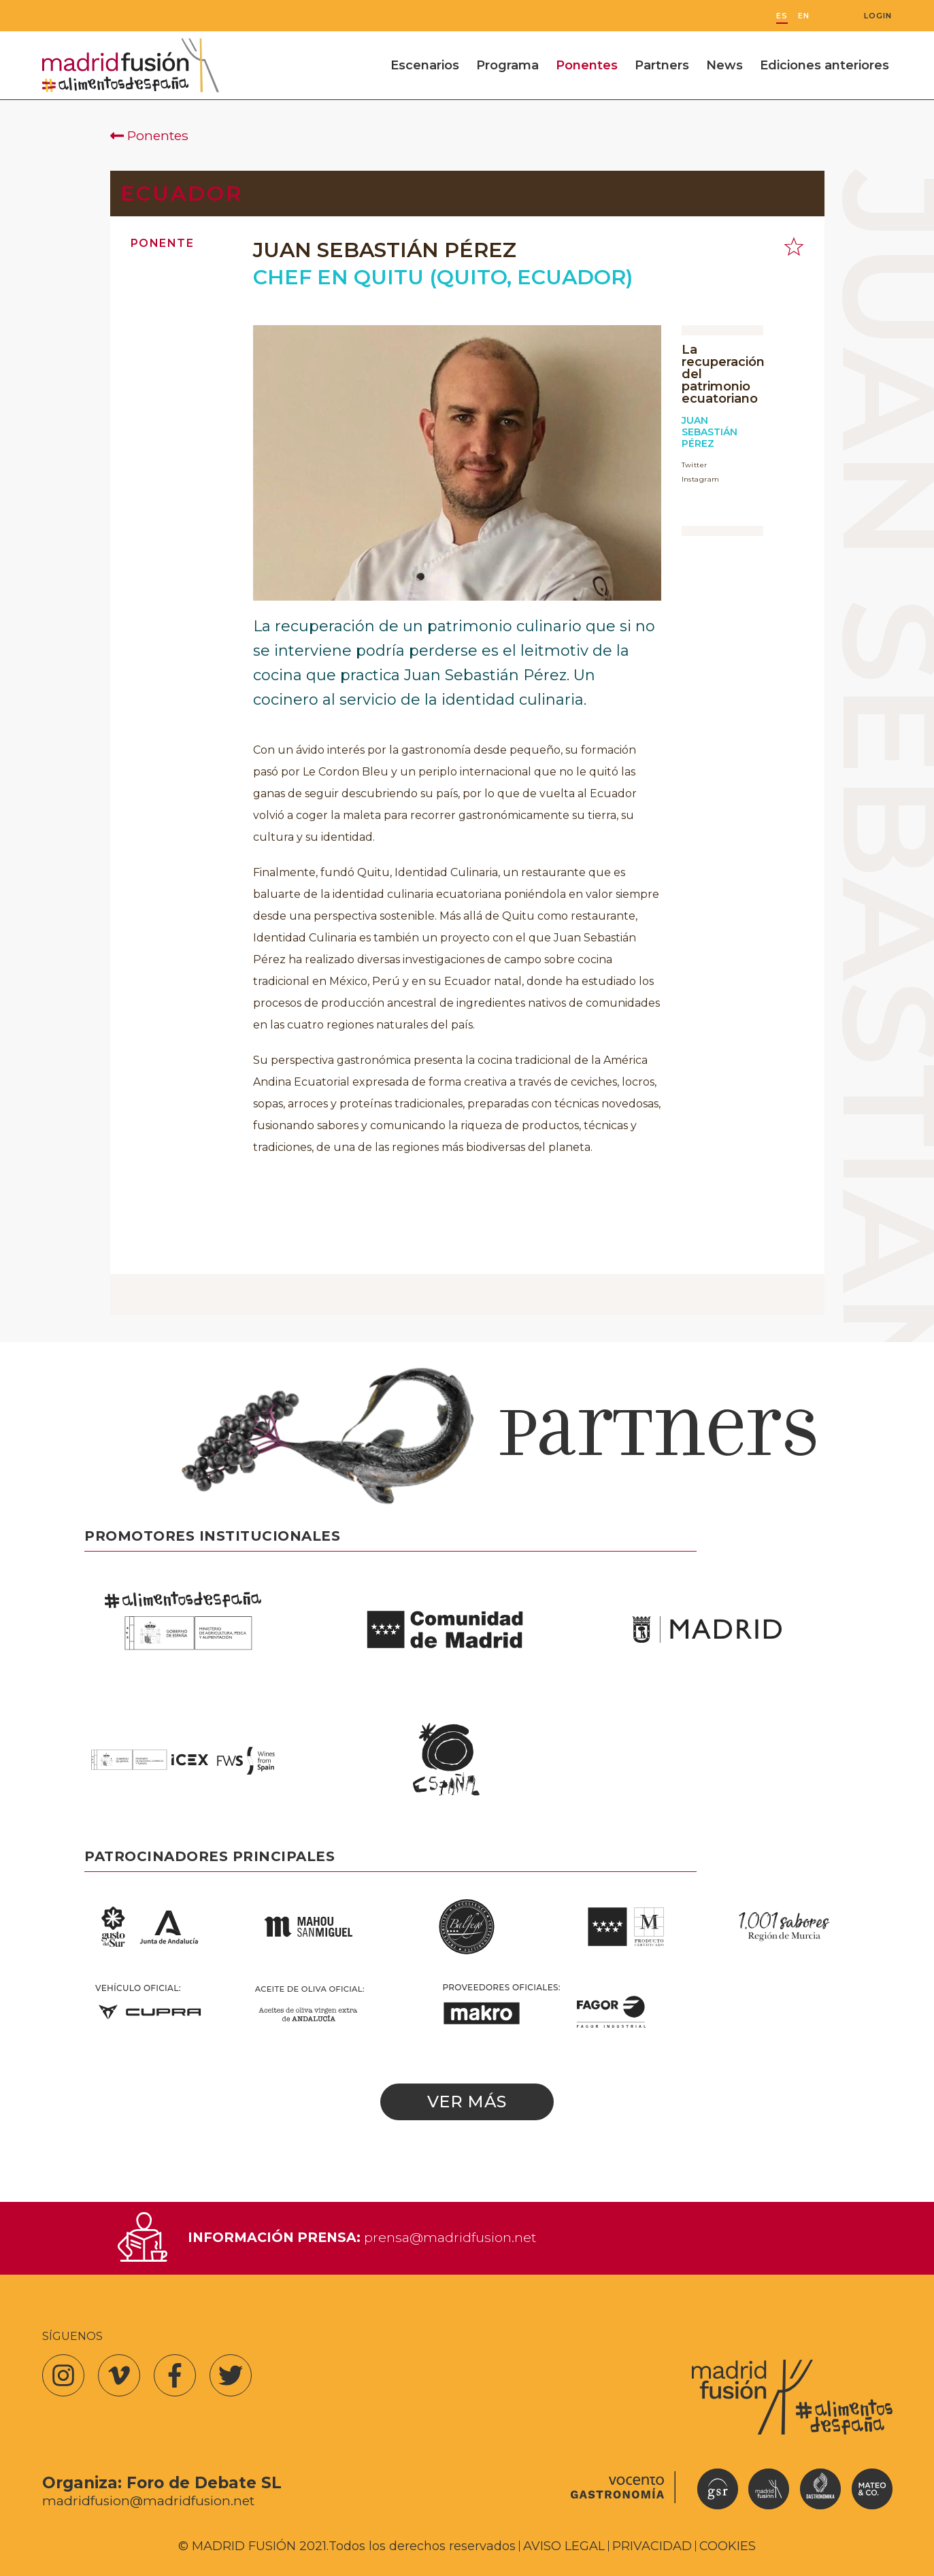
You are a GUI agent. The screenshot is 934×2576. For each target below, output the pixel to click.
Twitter (694, 465)
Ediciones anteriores (824, 65)
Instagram (701, 479)
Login (878, 16)
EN (804, 16)
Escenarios (424, 65)
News (724, 65)
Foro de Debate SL (204, 2482)
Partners (662, 65)
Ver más (467, 2101)
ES (782, 16)
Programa (507, 65)
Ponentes (587, 65)
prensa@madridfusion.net (450, 2237)
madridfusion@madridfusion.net (148, 2501)
